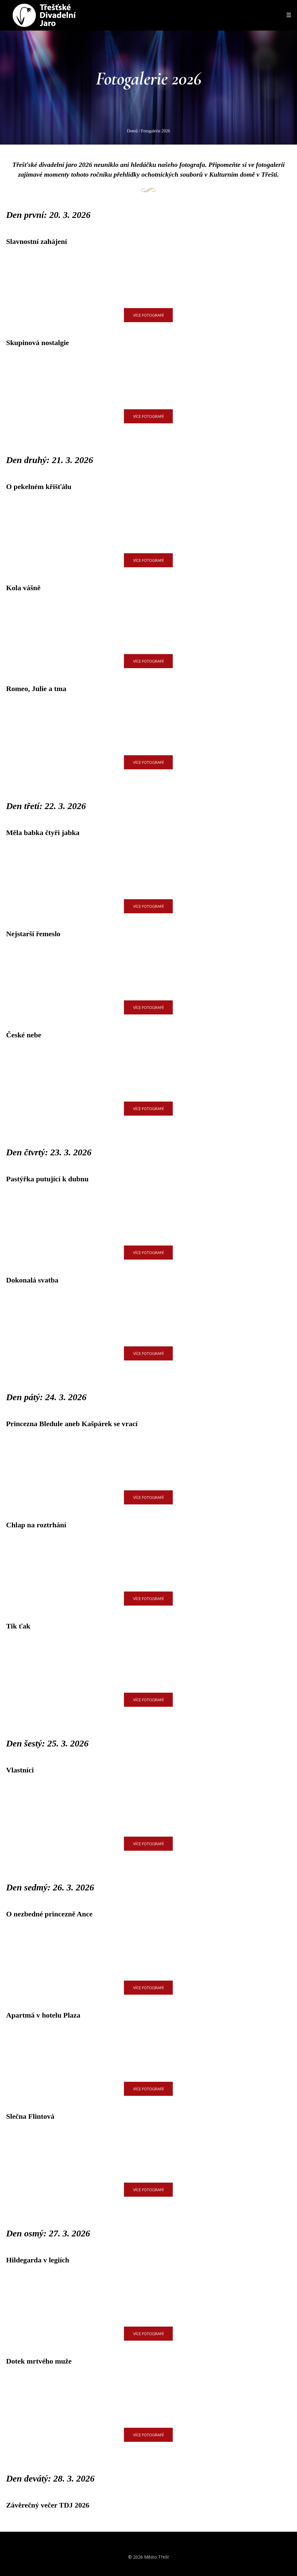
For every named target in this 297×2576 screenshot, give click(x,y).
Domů (132, 131)
